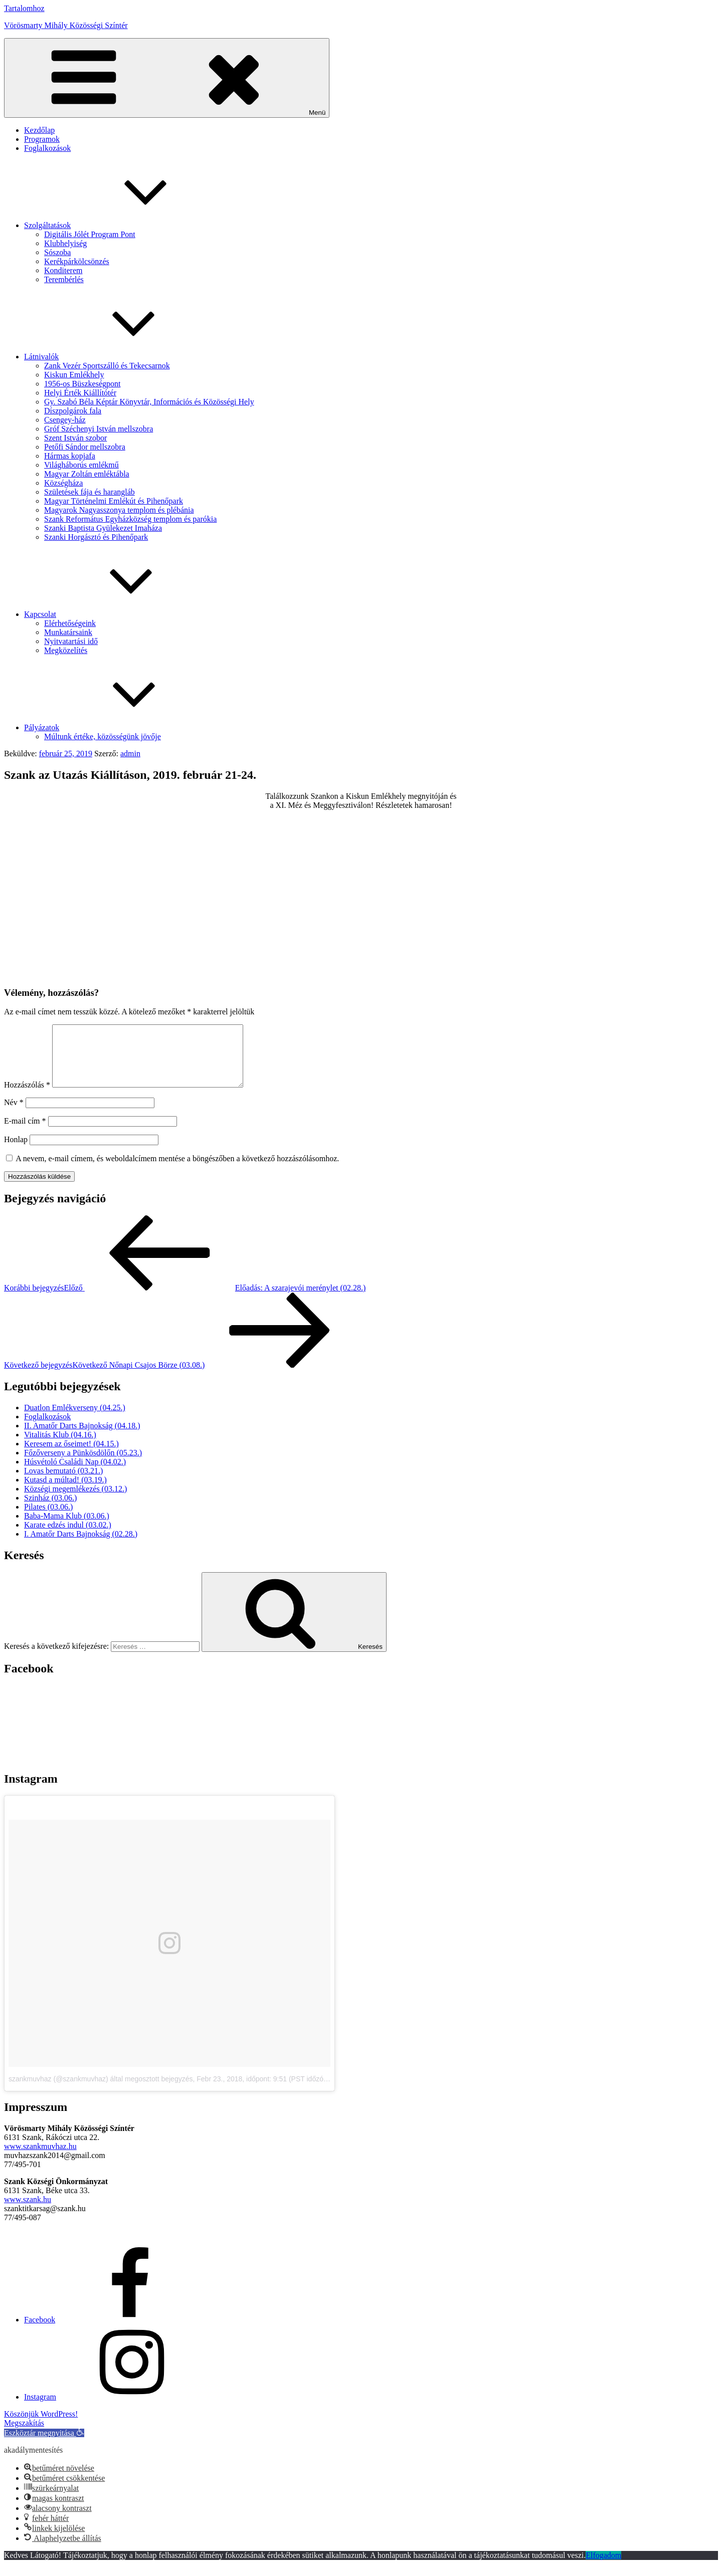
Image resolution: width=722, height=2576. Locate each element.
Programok (42, 139)
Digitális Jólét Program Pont (89, 234)
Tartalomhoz (24, 8)
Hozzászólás (27, 1097)
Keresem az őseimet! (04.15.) (71, 1455)
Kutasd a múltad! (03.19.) (65, 1491)
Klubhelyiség (65, 243)
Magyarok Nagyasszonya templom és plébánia (119, 510)
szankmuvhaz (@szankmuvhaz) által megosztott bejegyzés (101, 2091)
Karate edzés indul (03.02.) (67, 1537)
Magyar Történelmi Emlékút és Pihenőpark (113, 501)
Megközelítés (65, 650)
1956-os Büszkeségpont (82, 383)
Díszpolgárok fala (72, 410)
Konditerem (63, 270)
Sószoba (57, 252)
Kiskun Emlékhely (74, 374)
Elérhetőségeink (70, 623)
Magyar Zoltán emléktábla (86, 474)
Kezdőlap (39, 130)
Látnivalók (116, 356)
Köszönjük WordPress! (41, 2426)
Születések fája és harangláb (89, 492)
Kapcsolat (115, 614)
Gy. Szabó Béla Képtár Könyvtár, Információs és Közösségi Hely (149, 401)
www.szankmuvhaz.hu (40, 2158)
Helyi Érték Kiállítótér (80, 392)
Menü (166, 78)
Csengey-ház (65, 419)
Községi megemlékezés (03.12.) (75, 1500)
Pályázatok (117, 727)
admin (130, 753)
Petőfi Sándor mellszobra (84, 447)
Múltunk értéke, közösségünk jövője (102, 736)
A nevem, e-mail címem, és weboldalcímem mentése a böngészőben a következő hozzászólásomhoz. (177, 1170)
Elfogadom (603, 2567)
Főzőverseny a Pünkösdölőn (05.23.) (83, 1464)
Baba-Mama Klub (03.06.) (66, 1528)
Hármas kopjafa (69, 456)
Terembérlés (64, 279)
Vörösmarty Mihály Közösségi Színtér (66, 25)
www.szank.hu (27, 2211)
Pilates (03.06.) (48, 1519)
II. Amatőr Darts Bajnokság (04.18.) (82, 1437)
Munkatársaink (68, 632)
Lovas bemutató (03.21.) (63, 1482)
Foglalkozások (47, 148)
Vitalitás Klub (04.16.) (60, 1446)
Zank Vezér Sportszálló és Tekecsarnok (107, 365)
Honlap (16, 1151)
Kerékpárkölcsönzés (76, 261)
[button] (44, 2445)
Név (14, 1114)
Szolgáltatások (122, 225)
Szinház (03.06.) (50, 1510)
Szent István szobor (75, 438)
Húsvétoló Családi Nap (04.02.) (75, 1473)
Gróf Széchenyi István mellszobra (98, 428)
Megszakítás (24, 2435)
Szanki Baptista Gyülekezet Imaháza (103, 528)
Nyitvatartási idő (71, 641)
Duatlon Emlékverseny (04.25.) (74, 1419)
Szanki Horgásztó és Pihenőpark (96, 537)
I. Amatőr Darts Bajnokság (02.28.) (80, 1546)
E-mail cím (25, 1133)
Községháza (63, 483)
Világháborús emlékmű (81, 465)
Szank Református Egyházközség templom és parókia (130, 519)
